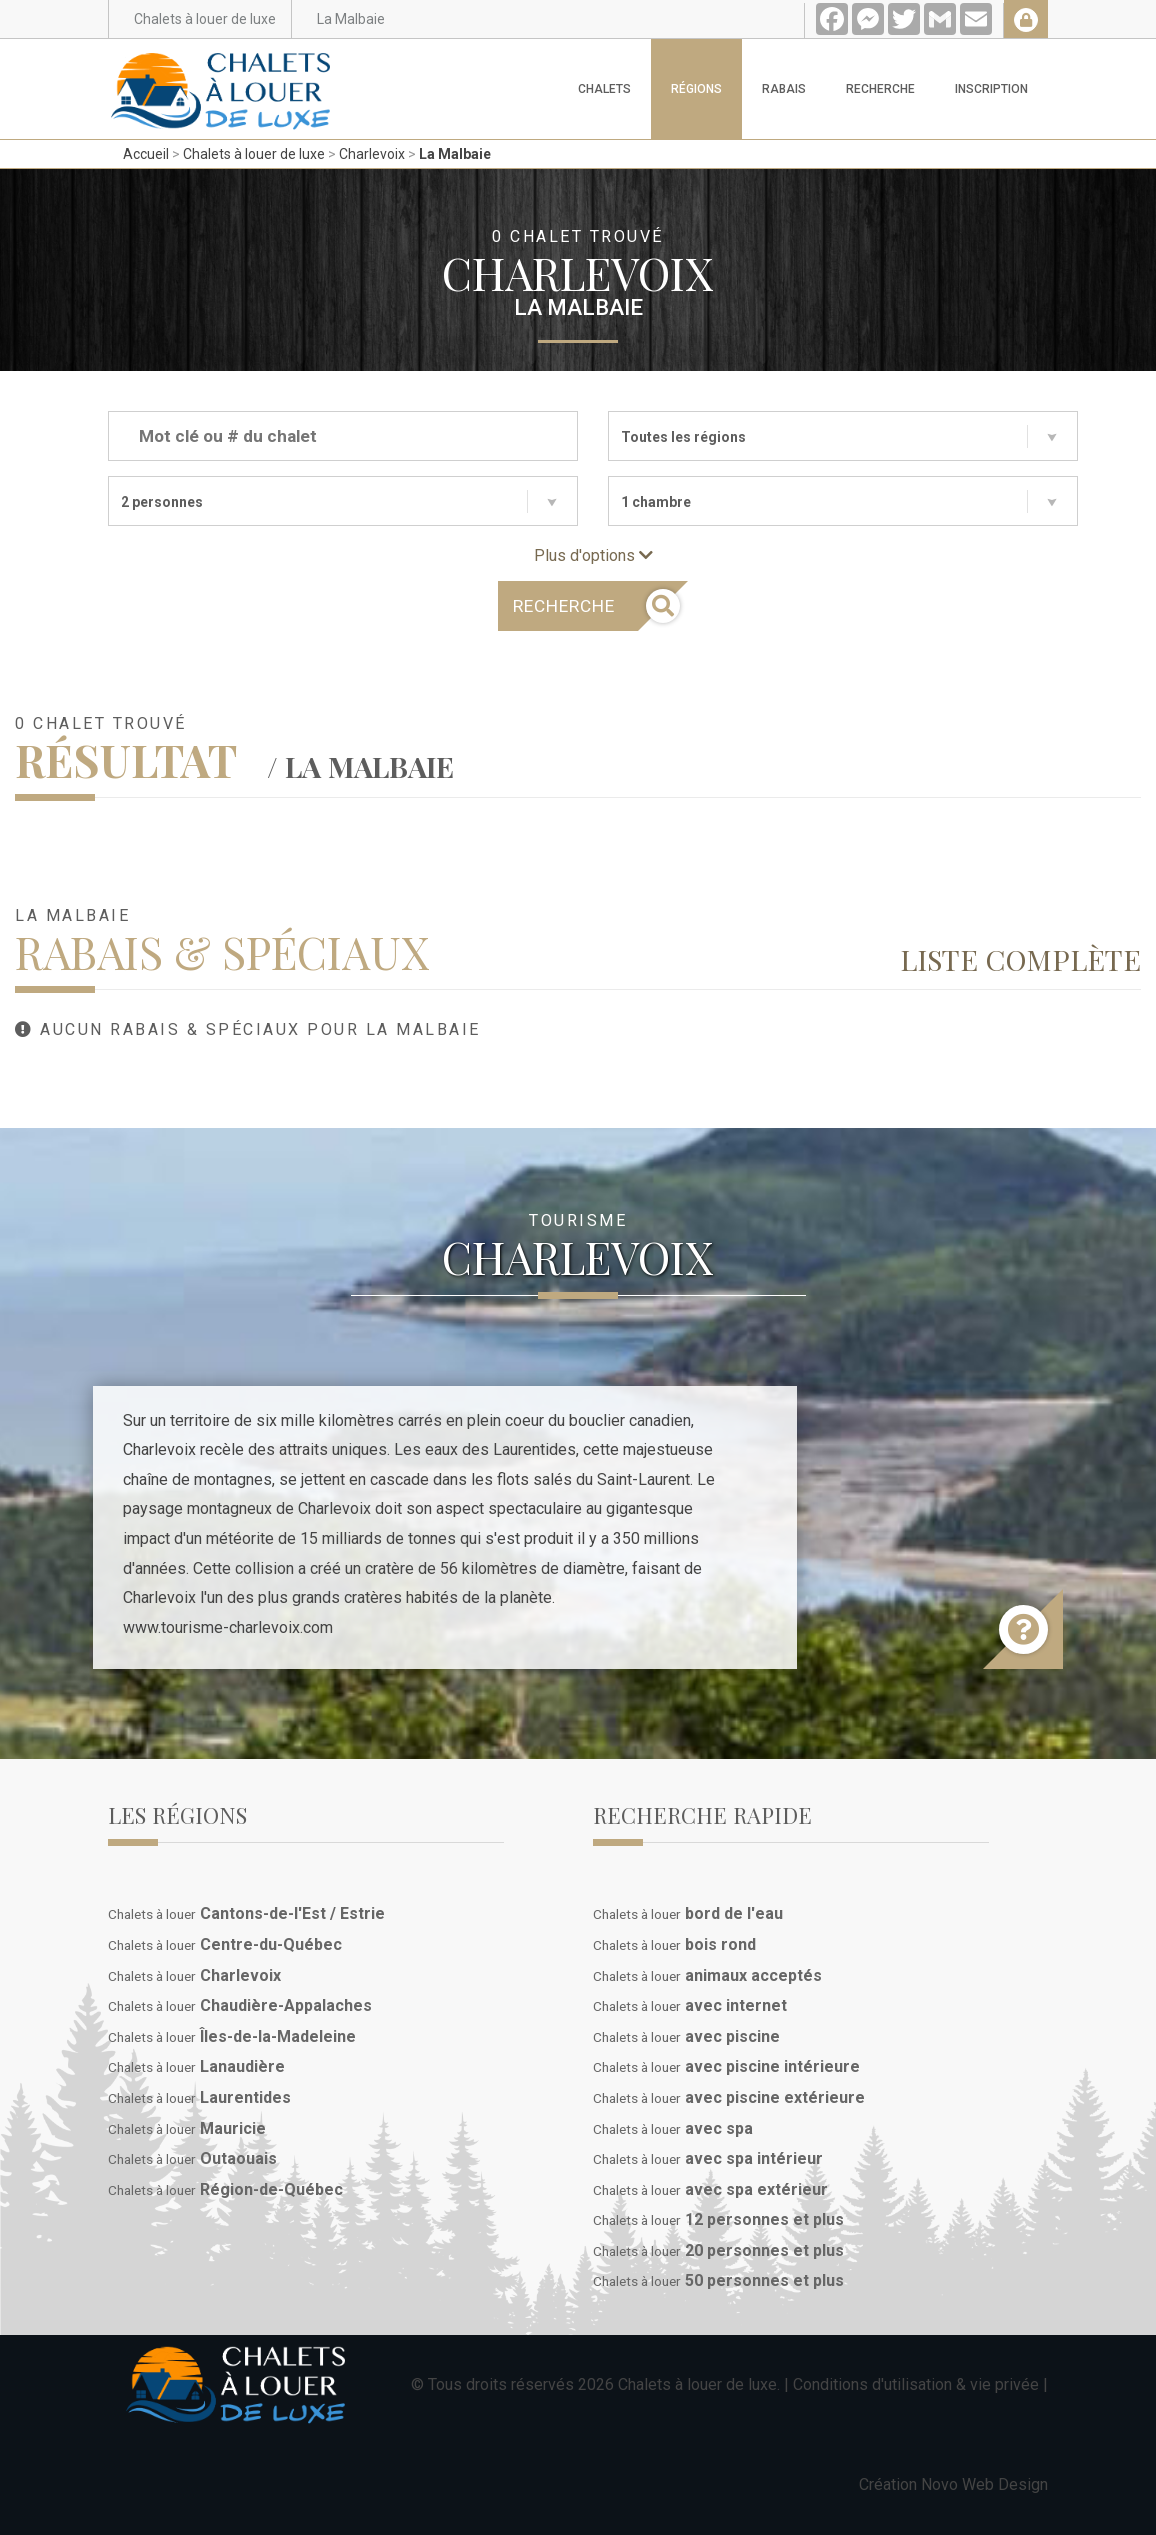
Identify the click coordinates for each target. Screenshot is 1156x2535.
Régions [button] (696, 89)
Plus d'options (593, 555)
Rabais (784, 89)
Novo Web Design (984, 2484)
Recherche (880, 89)
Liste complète (1020, 959)
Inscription (991, 89)
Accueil (146, 154)
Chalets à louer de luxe (254, 154)
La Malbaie (455, 154)
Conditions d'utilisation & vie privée (916, 2384)
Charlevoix (372, 154)
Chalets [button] (604, 89)
